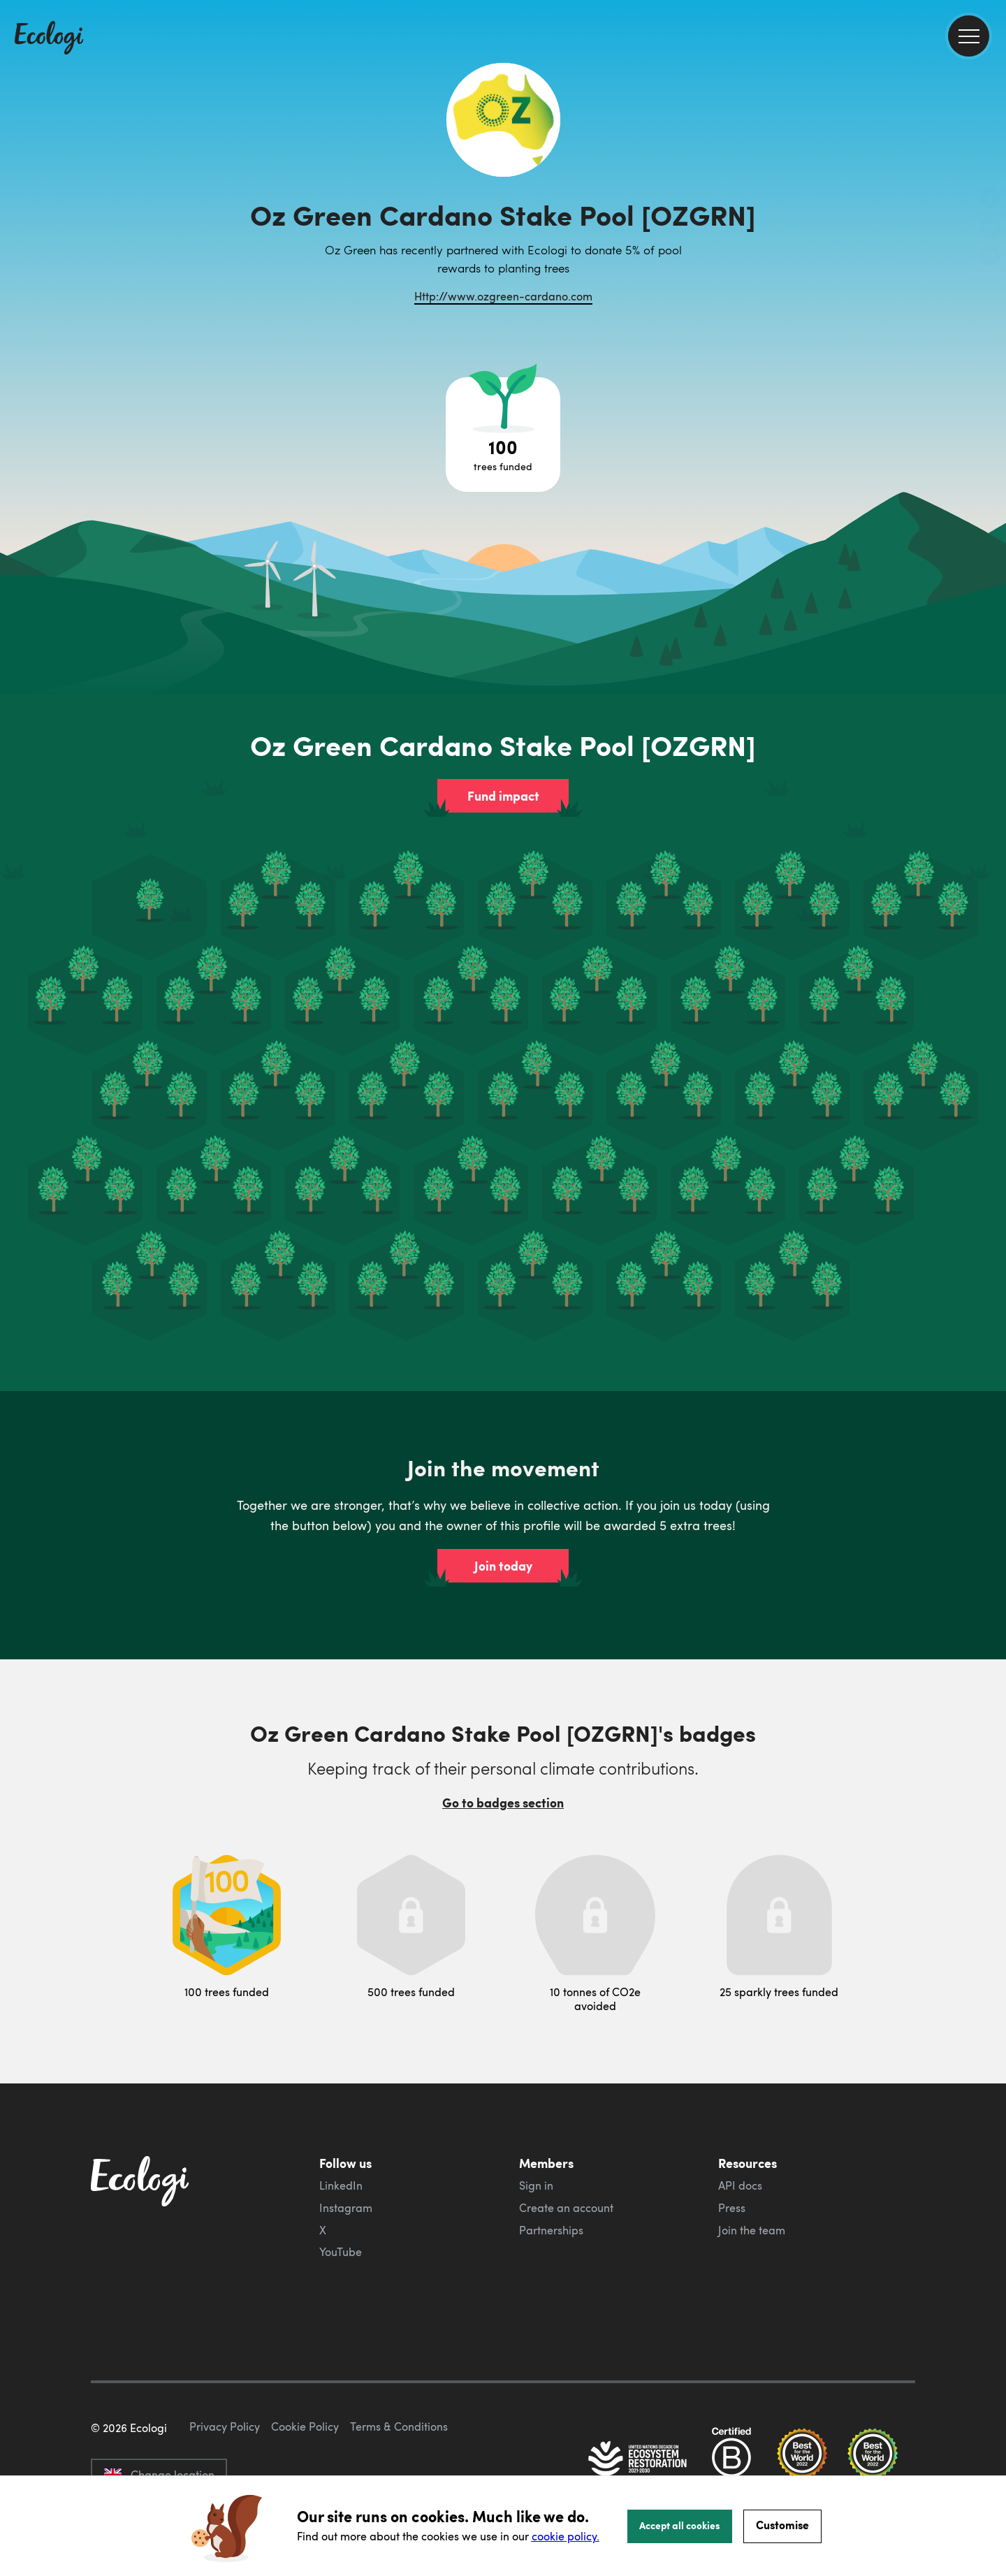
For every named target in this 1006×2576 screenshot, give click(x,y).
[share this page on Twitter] (989, 228)
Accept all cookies (679, 2525)
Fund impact (503, 796)
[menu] (968, 36)
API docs (740, 2185)
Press (731, 2208)
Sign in (536, 2185)
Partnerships (551, 2230)
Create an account (566, 2208)
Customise (782, 2525)
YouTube (340, 2252)
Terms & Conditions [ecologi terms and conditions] (399, 2426)
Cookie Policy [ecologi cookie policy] (305, 2426)
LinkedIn (341, 2185)
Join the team (751, 2230)
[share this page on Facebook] (989, 199)
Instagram (345, 2208)
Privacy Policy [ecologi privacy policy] (224, 2426)
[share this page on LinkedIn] (989, 258)
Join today (503, 1566)
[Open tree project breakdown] (503, 434)
